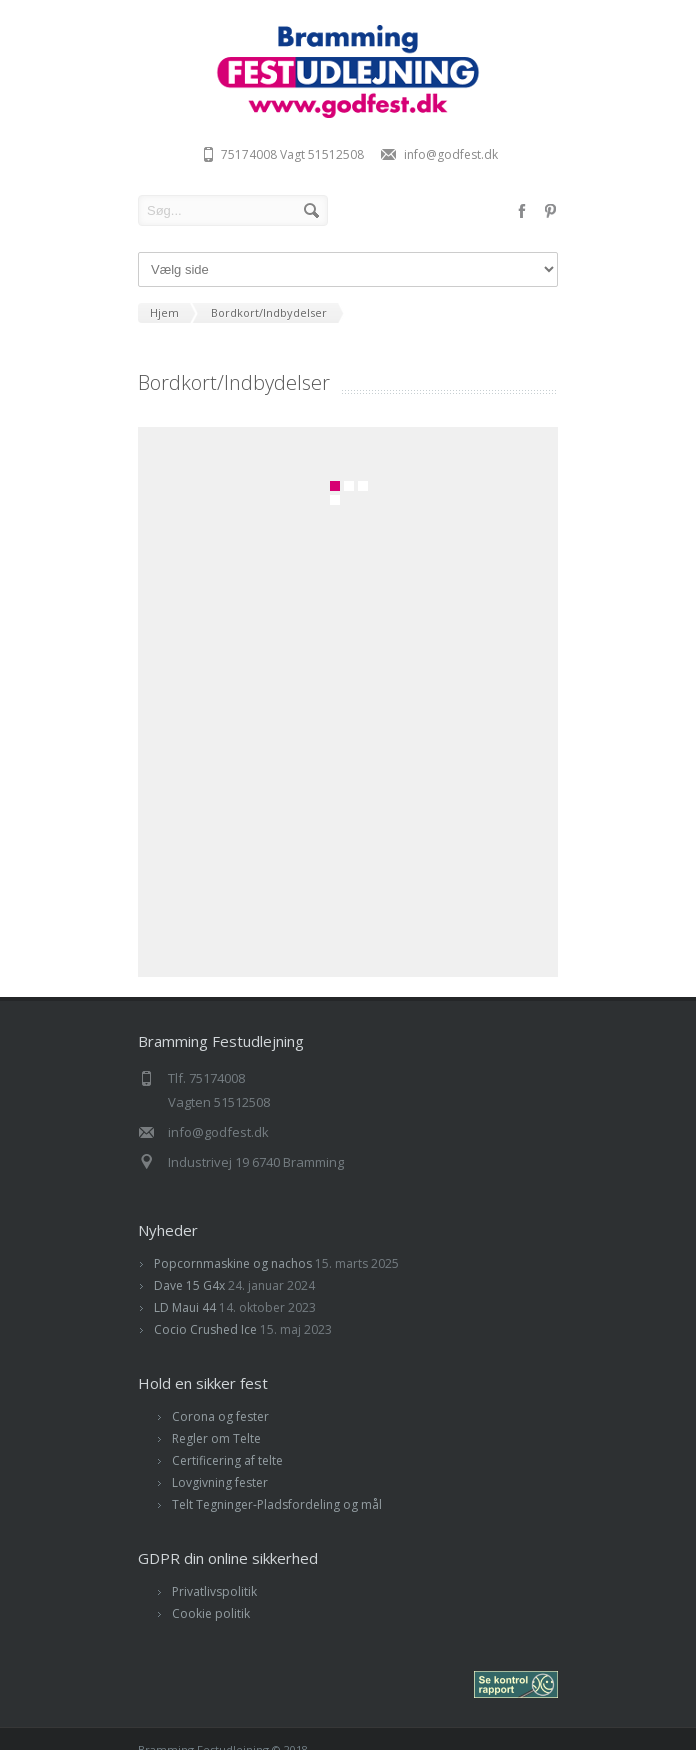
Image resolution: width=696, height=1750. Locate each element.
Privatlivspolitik (214, 1591)
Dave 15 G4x (189, 1285)
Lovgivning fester (220, 1482)
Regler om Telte (216, 1438)
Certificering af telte (227, 1460)
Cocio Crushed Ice (205, 1329)
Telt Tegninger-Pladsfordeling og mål (277, 1504)
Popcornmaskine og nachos (233, 1263)
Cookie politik (211, 1613)
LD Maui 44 (185, 1307)
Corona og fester (220, 1416)
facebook (522, 211)
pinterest (550, 211)
